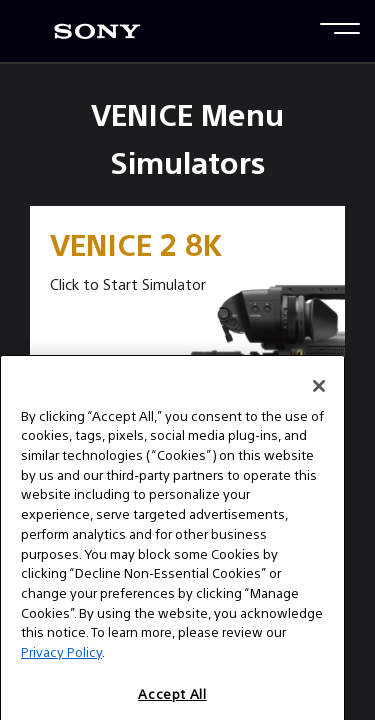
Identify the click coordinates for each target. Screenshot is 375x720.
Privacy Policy (61, 668)
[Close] (319, 402)
